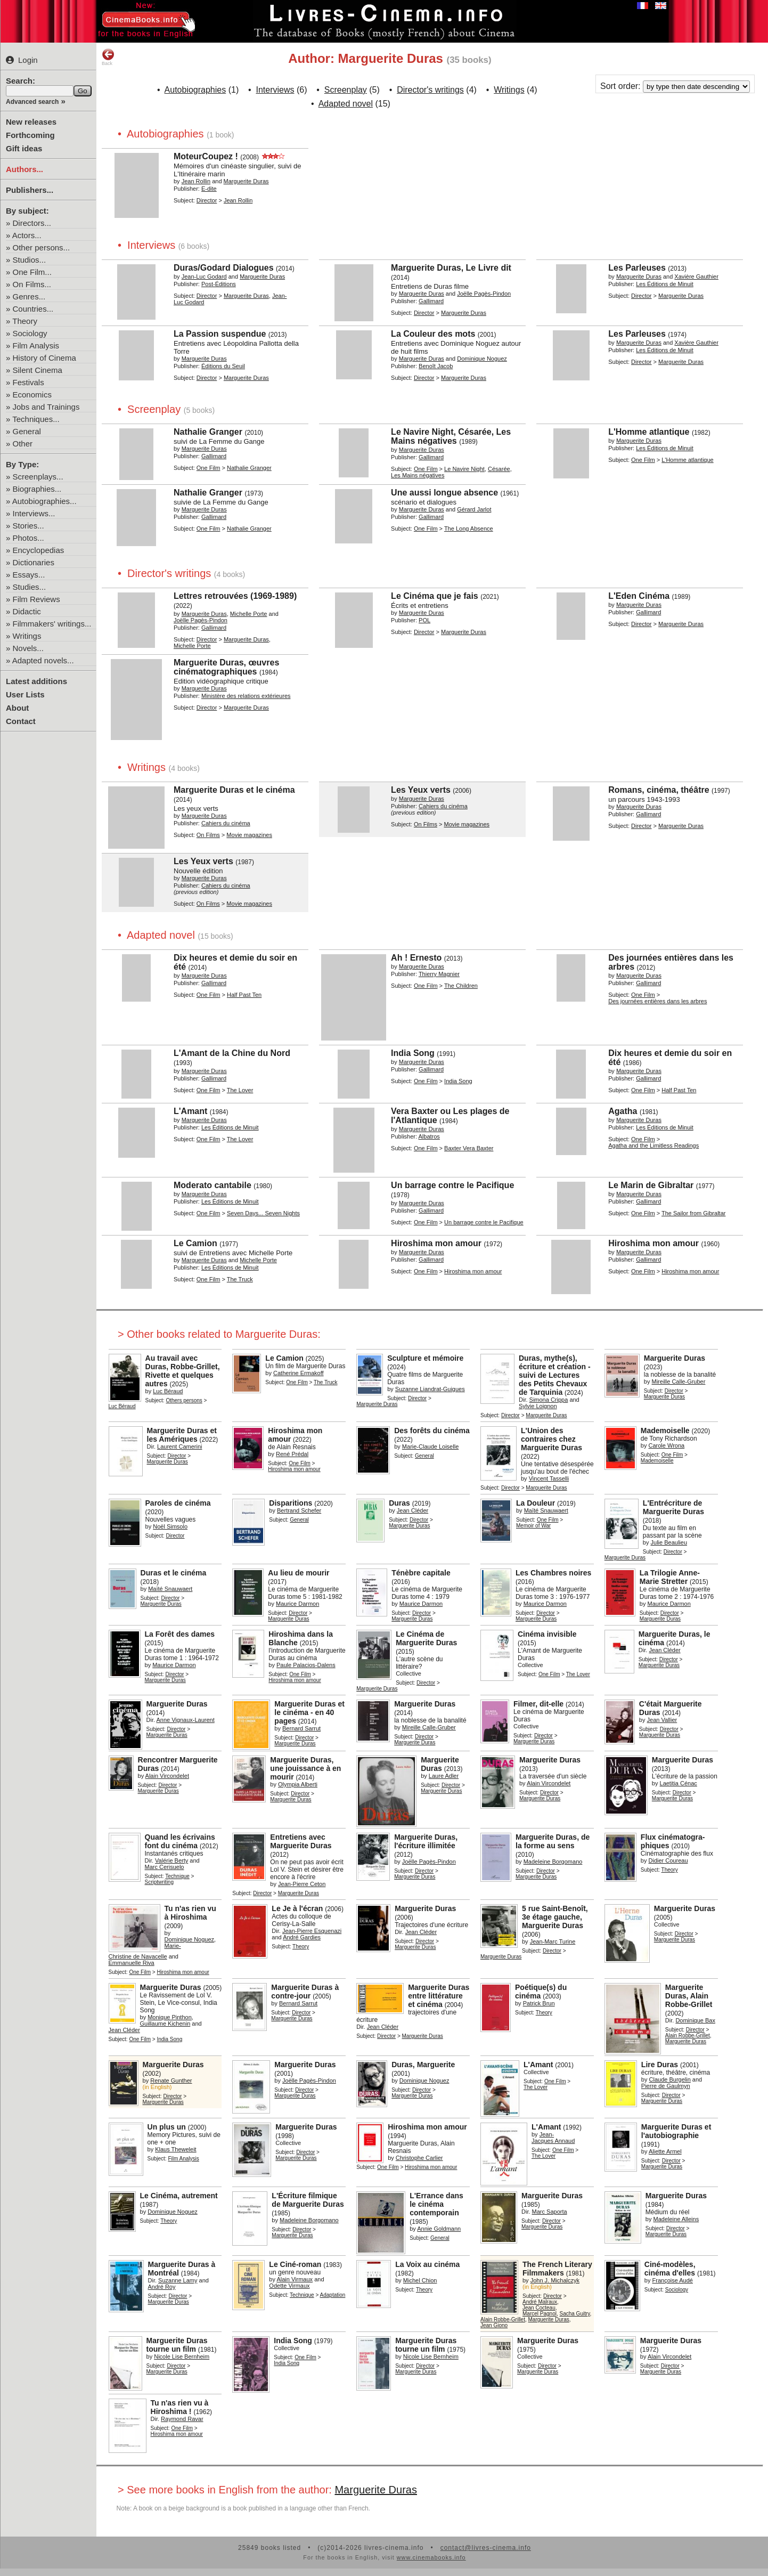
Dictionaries (33, 562)
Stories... (28, 525)
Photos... (28, 537)
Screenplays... (38, 476)
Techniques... (35, 419)
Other (23, 443)
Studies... (29, 586)
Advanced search (32, 101)
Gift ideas (24, 148)
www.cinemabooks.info (431, 2557)
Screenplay (345, 89)
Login (22, 59)
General (27, 431)
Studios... (29, 259)
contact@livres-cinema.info (485, 2547)
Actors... (27, 235)
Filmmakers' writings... (52, 623)
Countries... (33, 308)
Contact (21, 721)
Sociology (30, 333)
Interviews (275, 89)
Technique (177, 1876)
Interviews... (34, 513)
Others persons (184, 1400)
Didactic (27, 611)
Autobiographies (195, 89)
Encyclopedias (38, 550)
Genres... (29, 296)
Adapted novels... (43, 660)
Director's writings (430, 89)
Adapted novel (345, 103)
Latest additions (36, 681)
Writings (27, 635)
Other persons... (41, 247)
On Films (208, 835)
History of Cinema (44, 357)
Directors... (32, 222)
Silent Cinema (37, 370)
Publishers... (29, 189)
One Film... (32, 272)
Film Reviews (36, 599)
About (17, 707)
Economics (32, 394)
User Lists (25, 694)
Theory (24, 321)
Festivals (28, 382)
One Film (208, 468)
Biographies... (37, 488)
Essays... (29, 574)
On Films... (32, 284)
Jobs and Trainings (46, 406)
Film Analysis (36, 345)
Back (108, 57)
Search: (20, 80)
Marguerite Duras (375, 2490)
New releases (31, 121)
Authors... (24, 169)
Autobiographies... (44, 501)
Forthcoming (30, 135)
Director (207, 200)
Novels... (28, 648)
